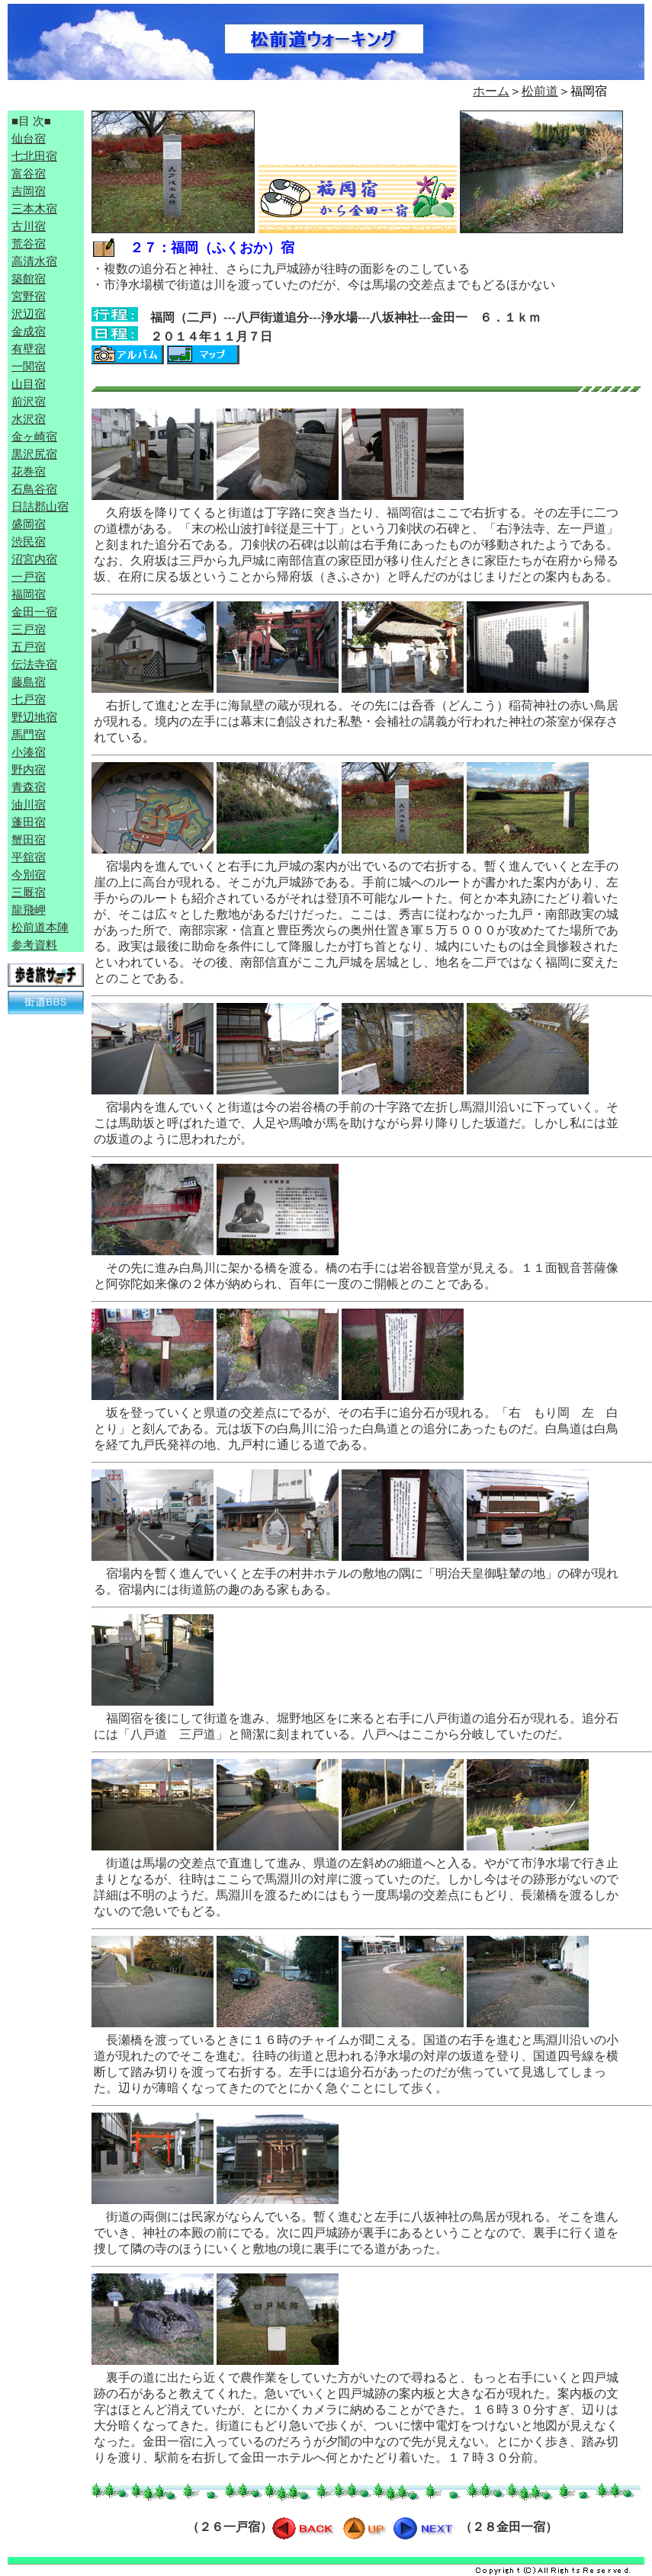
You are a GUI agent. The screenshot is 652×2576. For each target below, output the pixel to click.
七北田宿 (34, 156)
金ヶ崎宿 (34, 437)
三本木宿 (34, 209)
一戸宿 (28, 577)
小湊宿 (28, 752)
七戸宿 (28, 700)
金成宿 (28, 331)
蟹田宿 (28, 840)
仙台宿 (28, 139)
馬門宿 (28, 735)
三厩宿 (28, 892)
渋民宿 (28, 542)
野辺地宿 (34, 717)
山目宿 (28, 384)
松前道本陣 (40, 927)
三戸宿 (28, 629)
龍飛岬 (28, 910)
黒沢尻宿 (34, 454)
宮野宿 (28, 296)
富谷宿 (28, 174)
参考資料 (34, 945)
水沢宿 (28, 419)
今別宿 (28, 875)
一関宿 (28, 366)
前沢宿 (28, 402)
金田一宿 (34, 612)
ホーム (491, 91)
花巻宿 (28, 472)
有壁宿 (28, 349)
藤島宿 (28, 682)
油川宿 (28, 805)
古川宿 (28, 226)
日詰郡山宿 (40, 507)
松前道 (540, 91)
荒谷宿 (28, 244)
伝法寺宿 (34, 664)
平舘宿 (28, 857)
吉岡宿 (28, 191)
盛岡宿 (28, 524)
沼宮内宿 (34, 559)
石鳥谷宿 (34, 489)
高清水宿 (34, 261)
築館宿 (28, 279)
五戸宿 (28, 647)
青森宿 (28, 787)
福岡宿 (28, 594)
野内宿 (28, 770)
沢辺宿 (28, 314)
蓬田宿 (28, 822)
